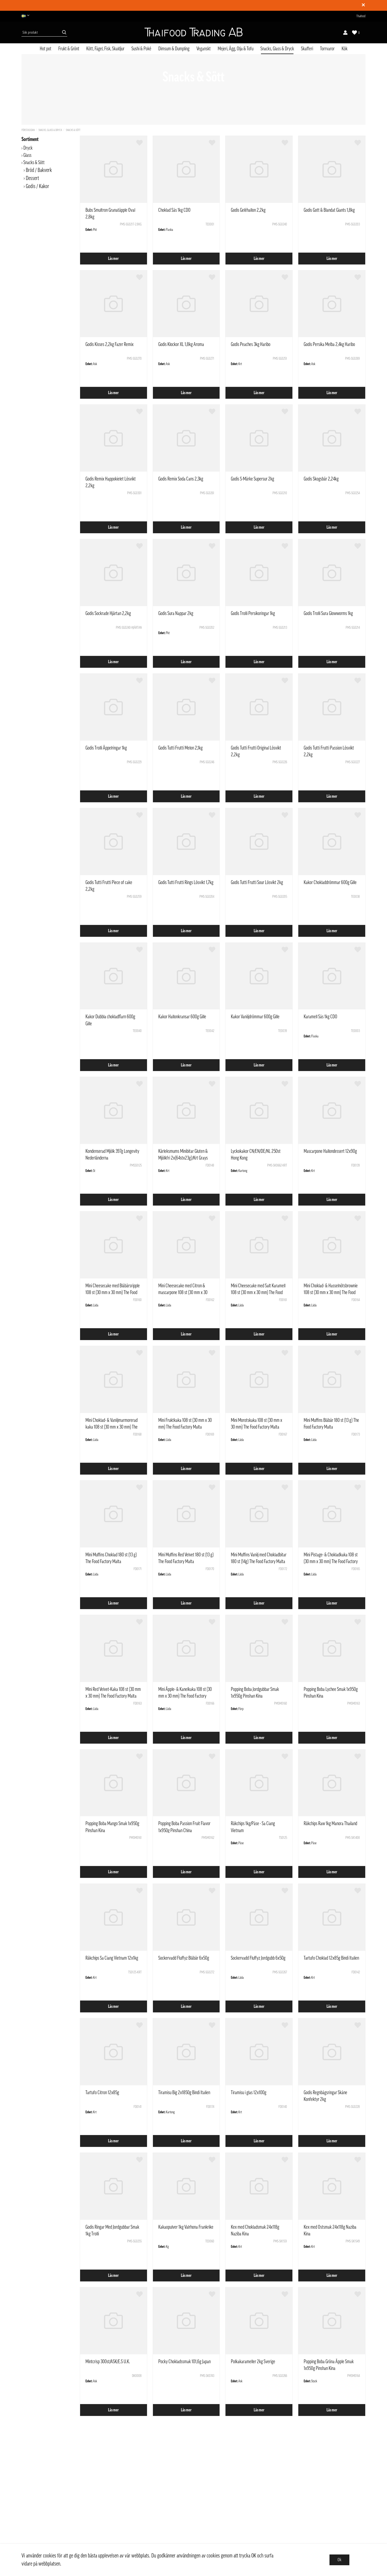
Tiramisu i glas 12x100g (248, 2092)
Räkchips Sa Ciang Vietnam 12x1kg (111, 1958)
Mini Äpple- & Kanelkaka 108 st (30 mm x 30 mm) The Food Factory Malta (185, 1696)
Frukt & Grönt (68, 48)
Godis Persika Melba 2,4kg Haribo (329, 344)
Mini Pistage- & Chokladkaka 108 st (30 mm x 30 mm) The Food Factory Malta (331, 1561)
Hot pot (45, 48)
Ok (339, 2560)
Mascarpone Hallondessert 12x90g (330, 1151)
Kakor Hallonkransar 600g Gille (182, 1016)
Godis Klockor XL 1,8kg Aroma (181, 344)
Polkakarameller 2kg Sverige (253, 2361)
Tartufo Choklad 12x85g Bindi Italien (331, 1958)
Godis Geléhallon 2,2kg (248, 210)
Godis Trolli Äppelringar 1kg (106, 747)
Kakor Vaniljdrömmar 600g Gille (255, 1016)
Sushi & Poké (141, 48)
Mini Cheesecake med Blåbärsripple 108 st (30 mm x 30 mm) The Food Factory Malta (112, 1292)
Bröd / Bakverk (39, 170)
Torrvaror (327, 48)
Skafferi (307, 48)
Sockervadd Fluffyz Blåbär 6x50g (183, 1958)
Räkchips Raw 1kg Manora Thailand (330, 1823)
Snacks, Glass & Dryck (277, 48)
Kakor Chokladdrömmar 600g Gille (330, 882)
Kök (344, 48)
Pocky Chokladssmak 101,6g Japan (184, 2361)
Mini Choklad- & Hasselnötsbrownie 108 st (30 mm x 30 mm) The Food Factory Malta (331, 1292)
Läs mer (113, 258)
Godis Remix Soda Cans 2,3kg (180, 478)
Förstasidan (28, 130)
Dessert (32, 178)
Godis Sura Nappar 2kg (175, 613)
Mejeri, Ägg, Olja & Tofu (235, 48)
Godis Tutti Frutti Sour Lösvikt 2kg (257, 882)
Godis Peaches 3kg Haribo (250, 344)
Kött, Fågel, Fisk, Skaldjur (105, 48)
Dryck (28, 148)
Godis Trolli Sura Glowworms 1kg (328, 613)
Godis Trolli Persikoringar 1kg (253, 613)
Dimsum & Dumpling (173, 48)
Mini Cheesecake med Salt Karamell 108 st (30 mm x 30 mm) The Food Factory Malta (258, 1292)
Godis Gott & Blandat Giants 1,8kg (329, 210)
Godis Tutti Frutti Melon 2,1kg (180, 747)
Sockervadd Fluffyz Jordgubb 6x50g (258, 1958)
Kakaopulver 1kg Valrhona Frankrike (185, 2227)
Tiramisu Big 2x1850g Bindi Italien (184, 2092)
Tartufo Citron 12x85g (102, 2092)
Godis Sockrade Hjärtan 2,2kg (108, 613)
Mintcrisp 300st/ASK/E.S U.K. (107, 2361)
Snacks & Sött (73, 130)
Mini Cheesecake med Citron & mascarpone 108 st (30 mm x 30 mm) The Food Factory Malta (182, 1292)
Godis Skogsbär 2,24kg (321, 478)
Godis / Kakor (37, 186)
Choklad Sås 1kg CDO (174, 210)
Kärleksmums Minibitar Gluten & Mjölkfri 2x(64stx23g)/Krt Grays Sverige (183, 1158)
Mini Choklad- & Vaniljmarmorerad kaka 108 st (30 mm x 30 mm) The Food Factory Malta (111, 1427)
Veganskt (203, 48)
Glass (27, 155)
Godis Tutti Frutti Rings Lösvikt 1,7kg (185, 882)
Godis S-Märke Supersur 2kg (252, 478)
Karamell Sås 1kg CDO (320, 1016)
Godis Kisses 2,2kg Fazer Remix (109, 344)
